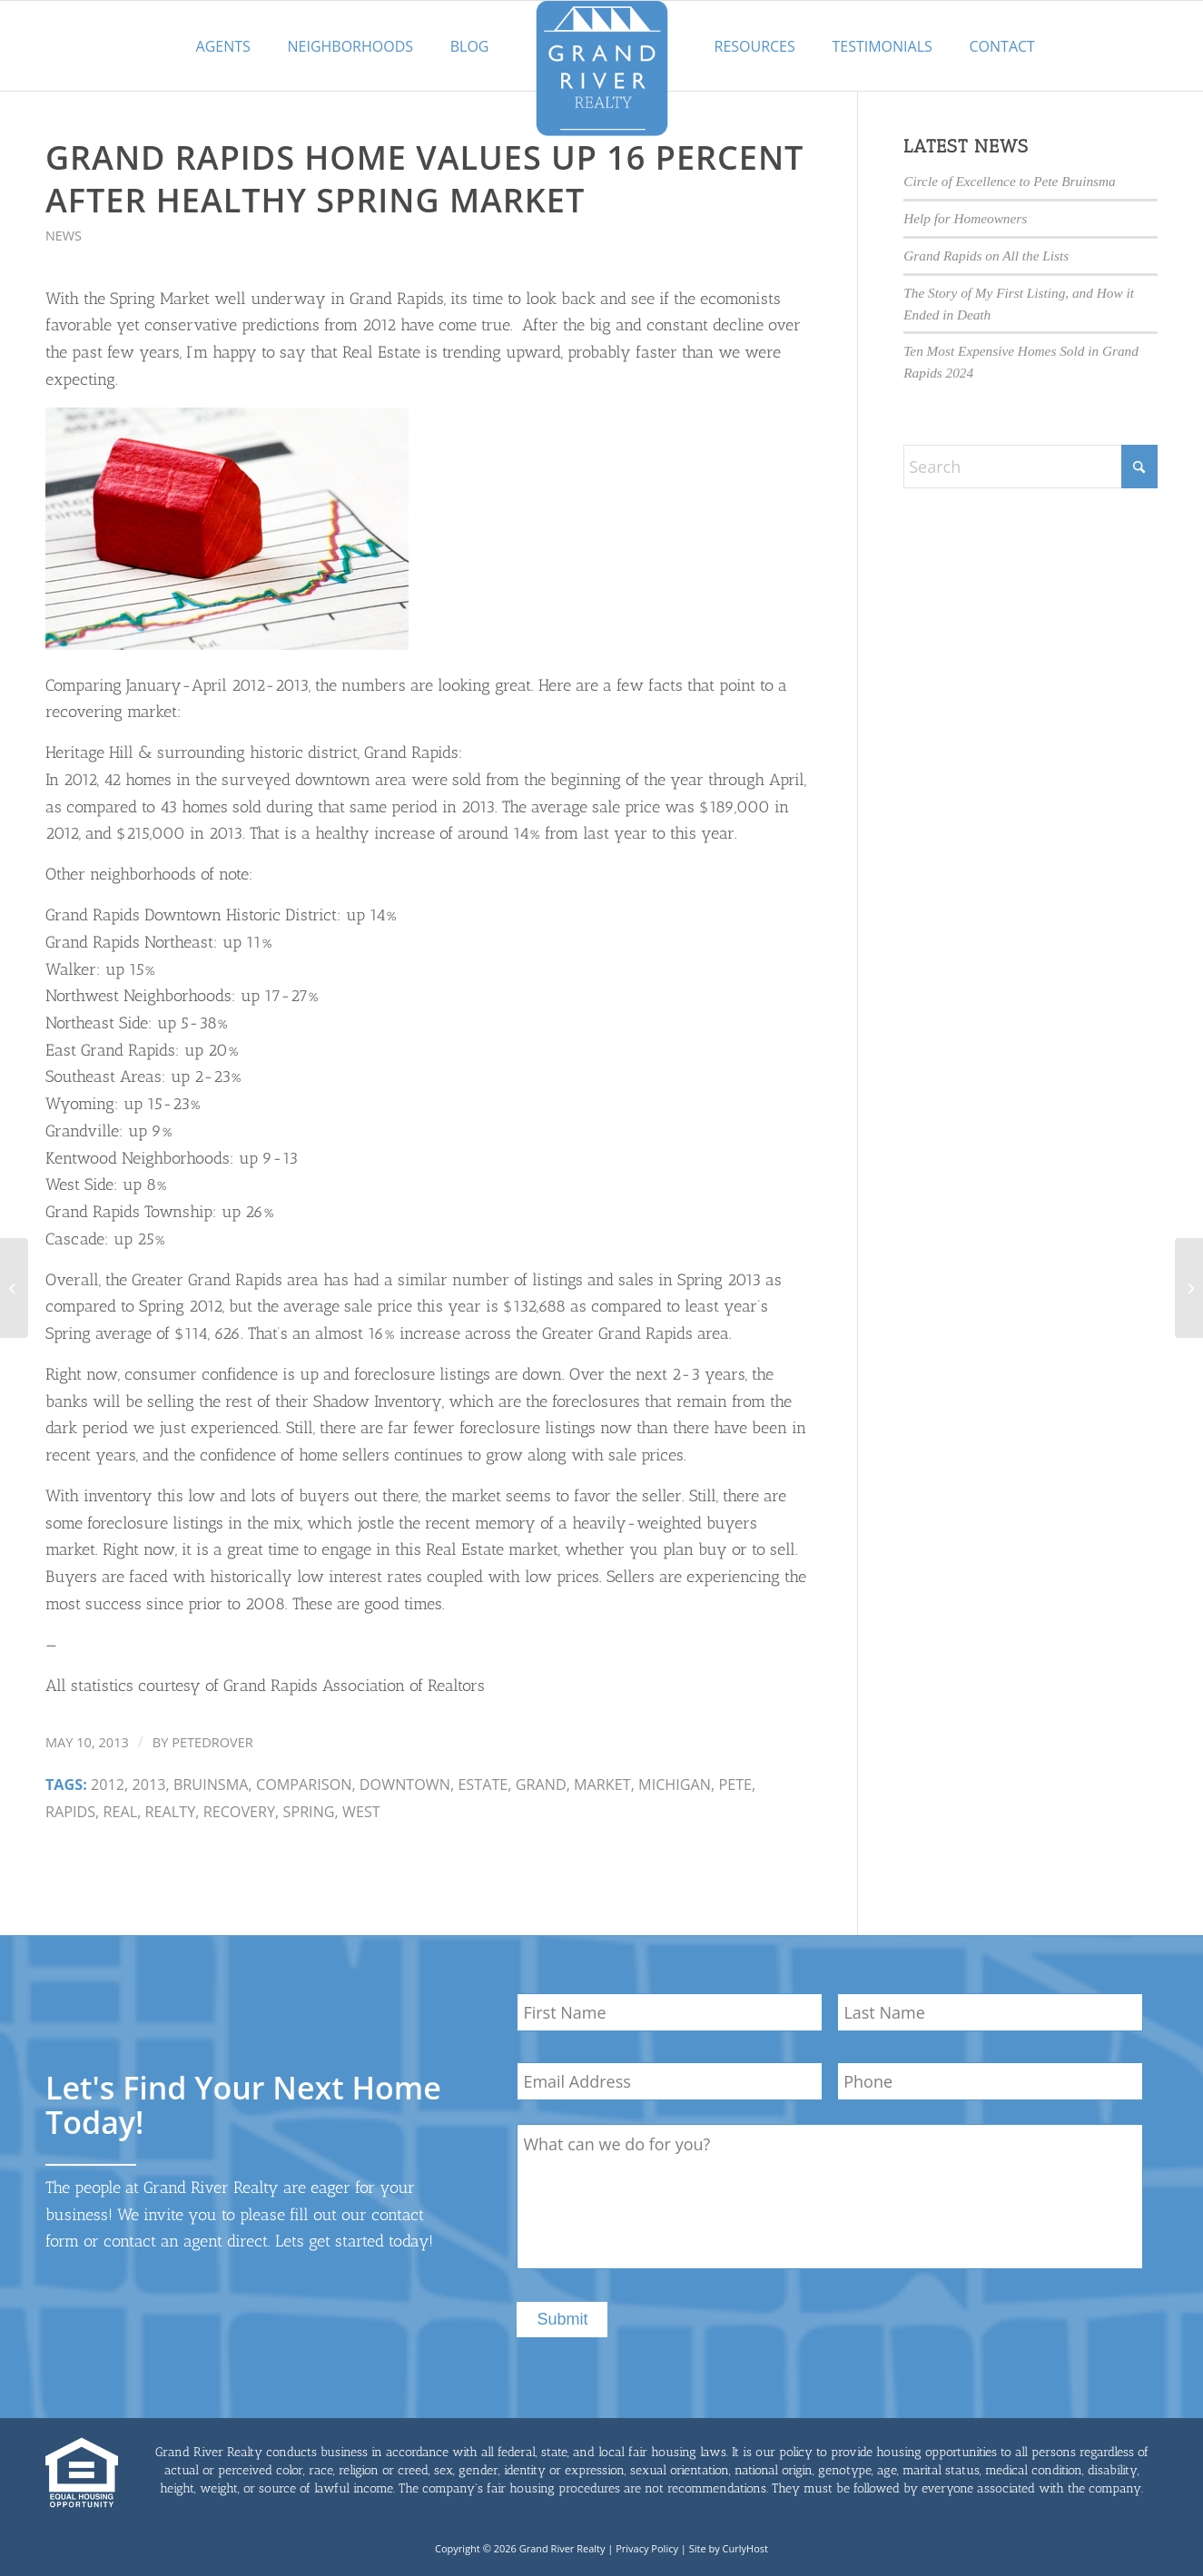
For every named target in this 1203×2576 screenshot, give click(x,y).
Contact (1002, 46)
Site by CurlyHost (728, 2548)
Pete (735, 1784)
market (602, 1784)
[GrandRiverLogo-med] (602, 68)
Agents (223, 46)
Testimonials (882, 46)
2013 (148, 1784)
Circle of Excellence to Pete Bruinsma (1009, 181)
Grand (541, 1784)
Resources (755, 46)
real (121, 1812)
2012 (107, 1784)
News (63, 235)
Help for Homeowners (965, 218)
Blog (469, 46)
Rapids (70, 1812)
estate (483, 1784)
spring (309, 1812)
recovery (239, 1812)
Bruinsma (211, 1784)
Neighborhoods (350, 46)
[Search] (1030, 466)
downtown (405, 1784)
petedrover (212, 1742)
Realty (170, 1812)
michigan (674, 1784)
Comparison (304, 1784)
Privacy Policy (647, 2548)
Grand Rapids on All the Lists (986, 255)
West (361, 1812)
